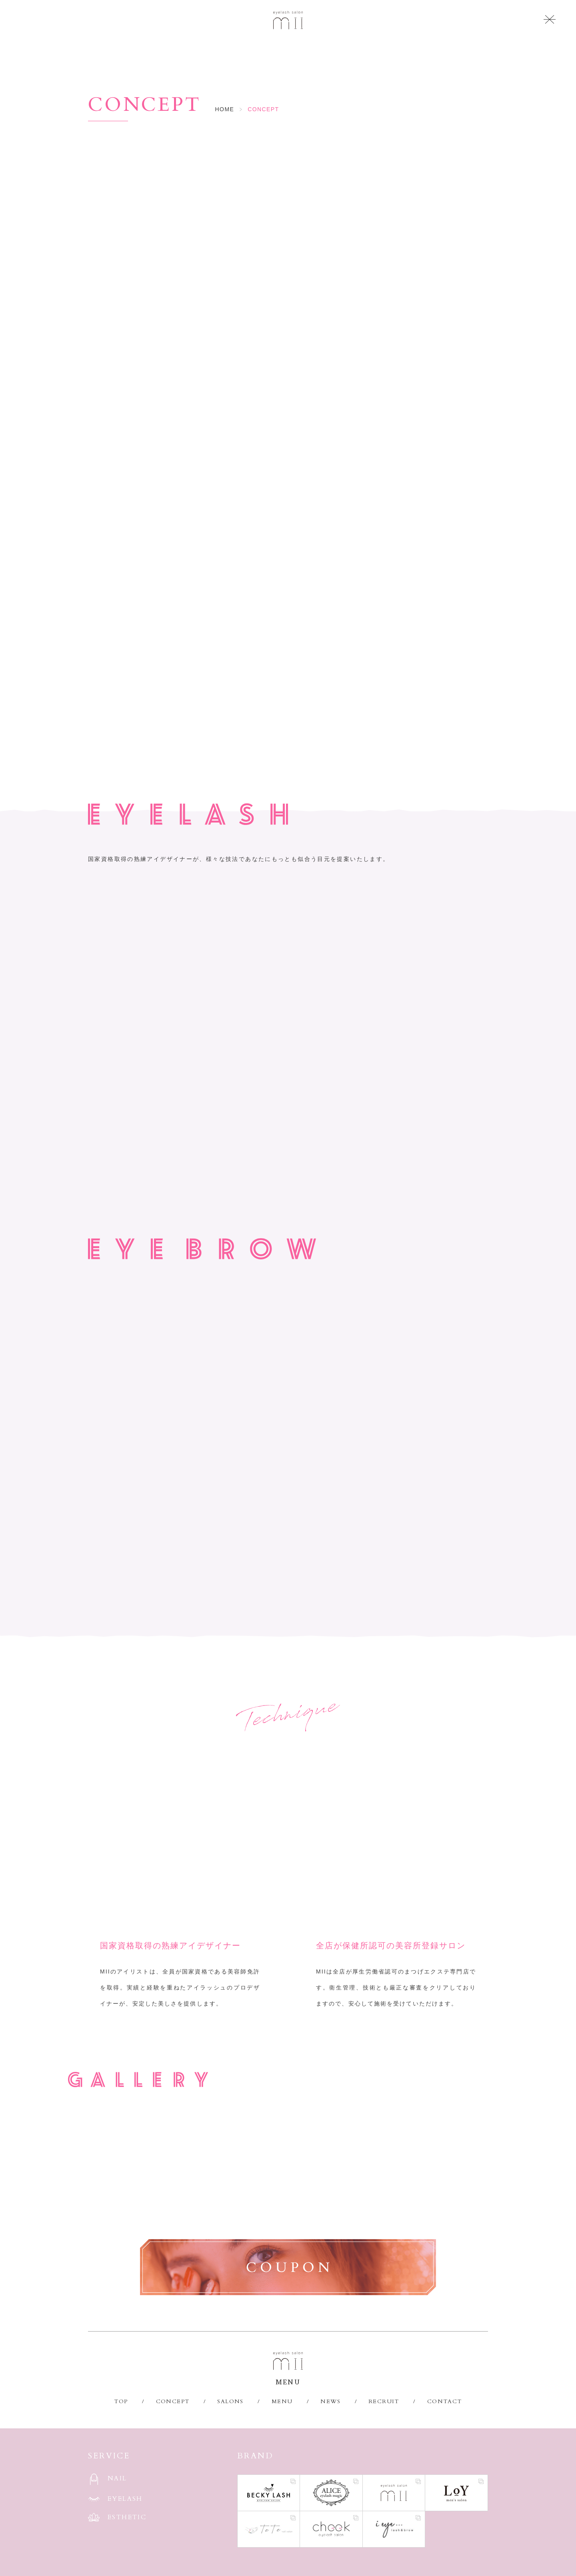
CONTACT (444, 2401)
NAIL (117, 2478)
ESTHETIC (127, 2517)
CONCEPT (173, 2401)
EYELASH (125, 2498)
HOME (224, 109)
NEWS (330, 2401)
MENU (282, 2401)
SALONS (230, 2401)
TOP (121, 2401)
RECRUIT (383, 2401)
